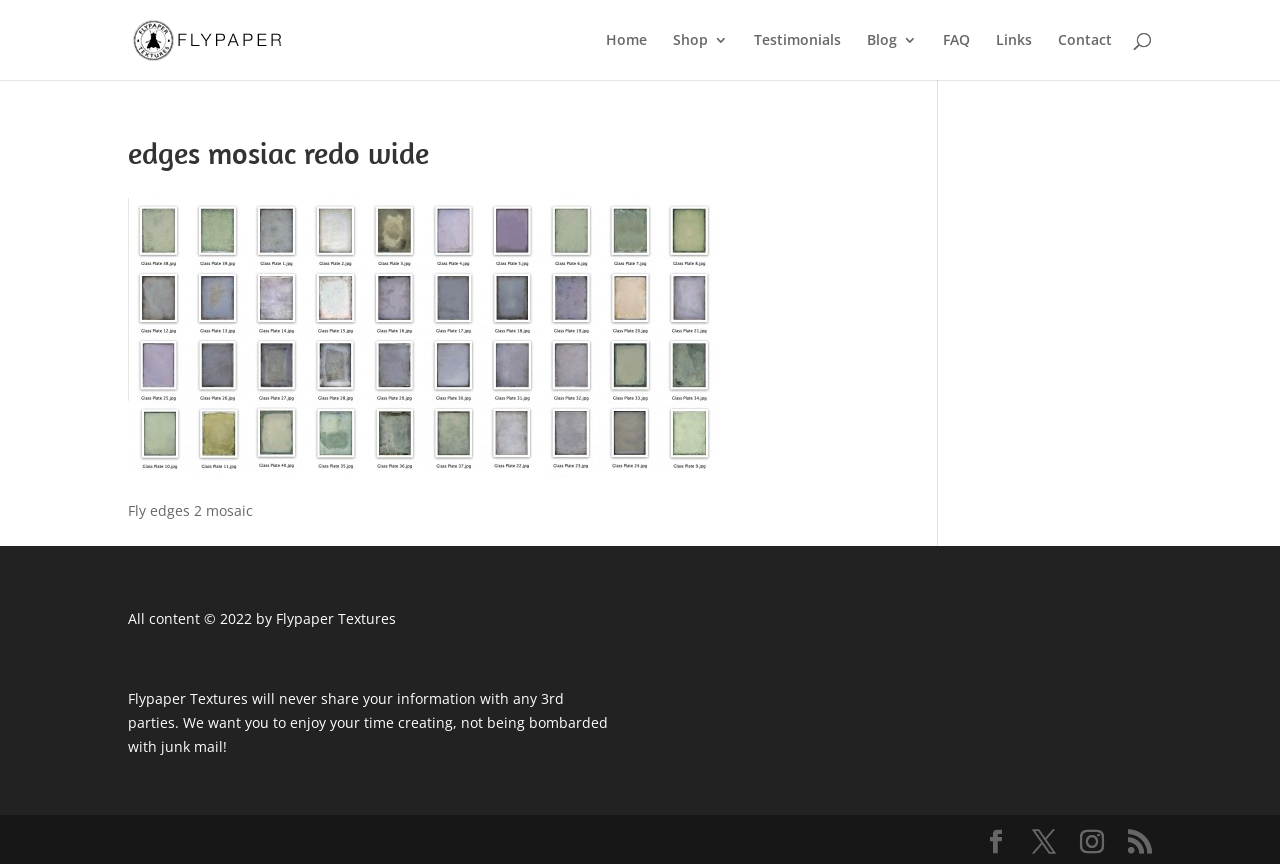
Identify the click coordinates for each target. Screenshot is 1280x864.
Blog (882, 41)
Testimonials (797, 41)
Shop (690, 41)
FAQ (956, 41)
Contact (1085, 41)
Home (626, 41)
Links (1014, 41)
